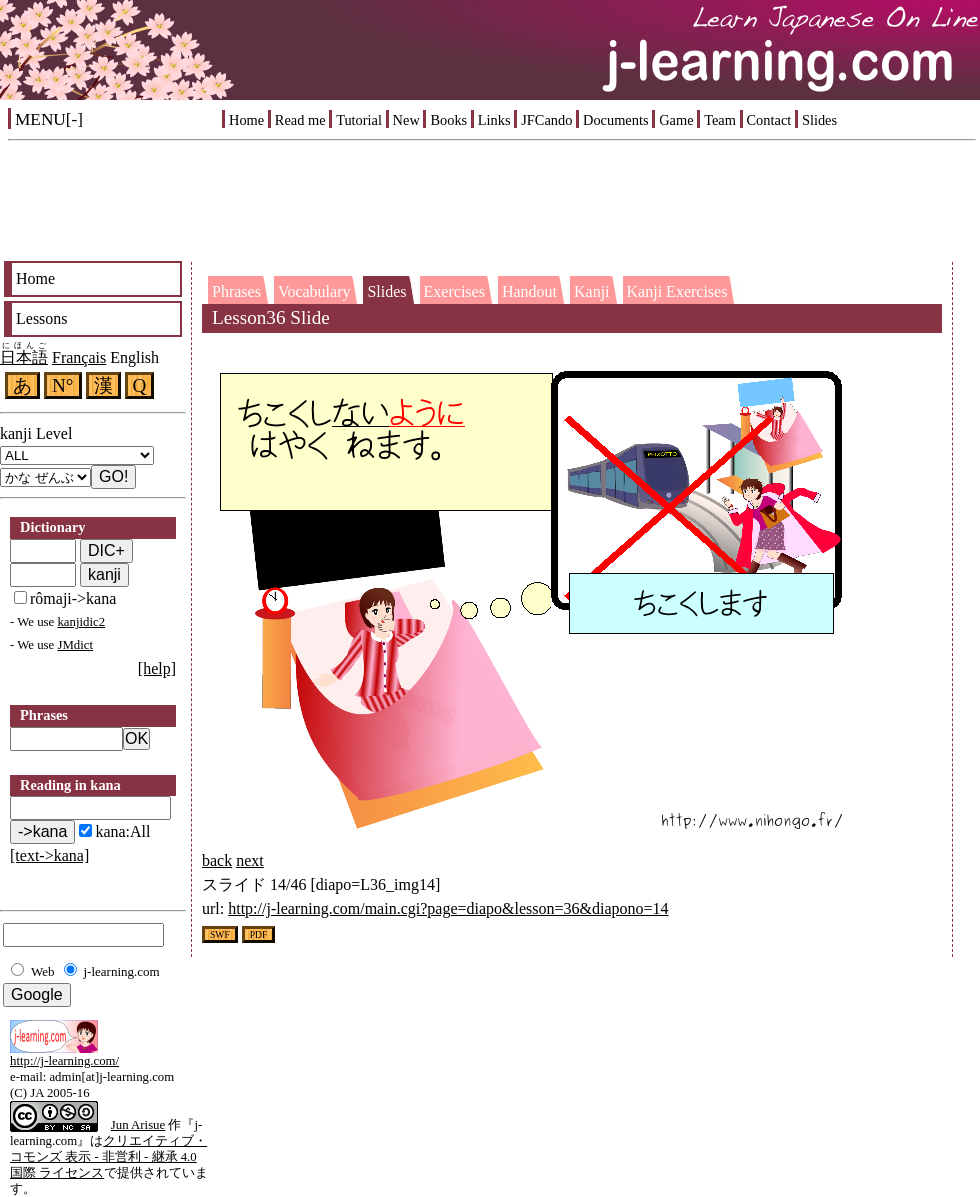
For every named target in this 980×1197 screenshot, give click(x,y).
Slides (819, 120)
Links (494, 120)
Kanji (592, 291)
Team (720, 120)
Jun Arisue (138, 1125)
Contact (769, 120)
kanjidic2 (81, 622)
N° (63, 385)
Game (676, 120)
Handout (529, 291)
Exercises (454, 291)
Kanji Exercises (677, 291)
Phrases (236, 291)
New (406, 120)
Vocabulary (314, 291)
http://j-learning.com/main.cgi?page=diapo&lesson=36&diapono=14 (448, 908)
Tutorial (359, 120)
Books (448, 120)
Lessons (42, 318)
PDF (259, 934)
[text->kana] (49, 855)
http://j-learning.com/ (64, 1061)
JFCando (546, 120)
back (217, 860)
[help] (157, 668)
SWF (220, 934)
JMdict (75, 645)
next (250, 860)
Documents (616, 120)
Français (79, 357)
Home (246, 120)
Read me (300, 120)
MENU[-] (49, 119)
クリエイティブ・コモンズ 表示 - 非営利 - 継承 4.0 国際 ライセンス (108, 1157)
